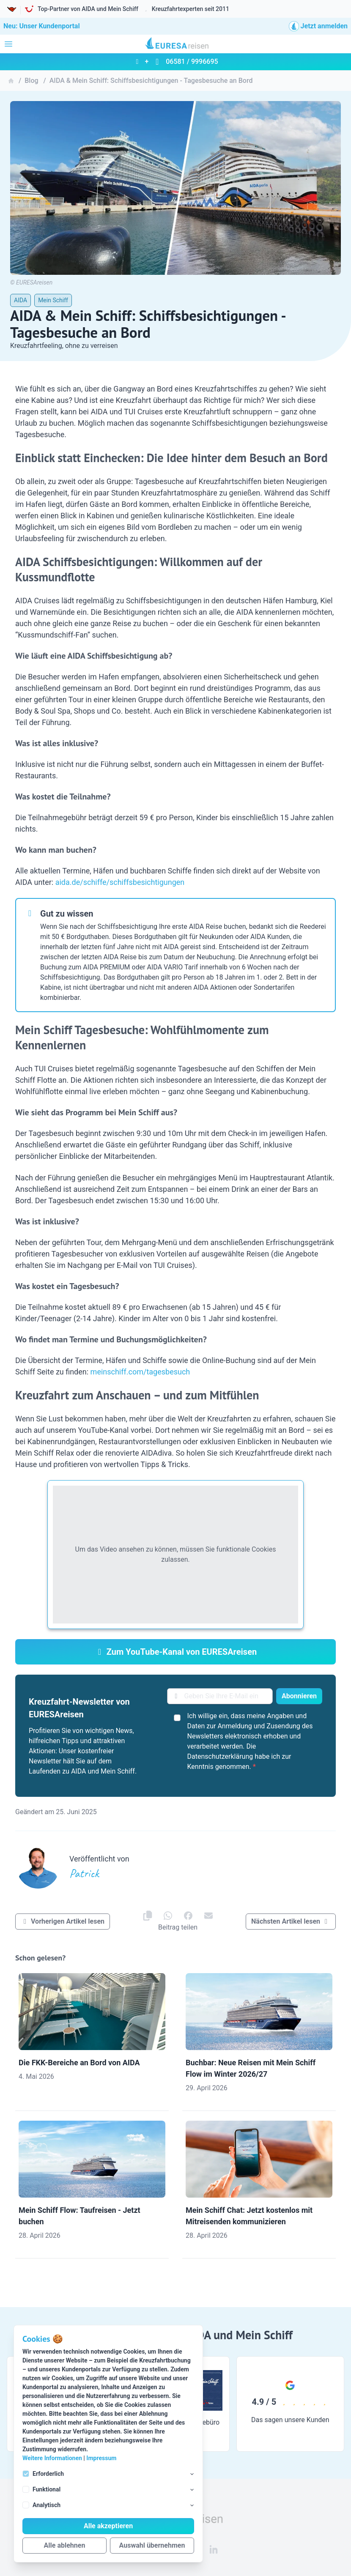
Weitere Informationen (52, 2458)
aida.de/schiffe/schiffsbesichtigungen (120, 882)
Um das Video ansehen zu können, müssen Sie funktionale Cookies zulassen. (175, 1554)
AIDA (20, 300)
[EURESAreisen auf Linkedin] (213, 2549)
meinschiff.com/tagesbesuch (140, 1371)
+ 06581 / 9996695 (175, 61)
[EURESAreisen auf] (168, 1916)
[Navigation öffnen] (8, 44)
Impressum (101, 2458)
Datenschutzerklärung (220, 1756)
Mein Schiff (53, 300)
